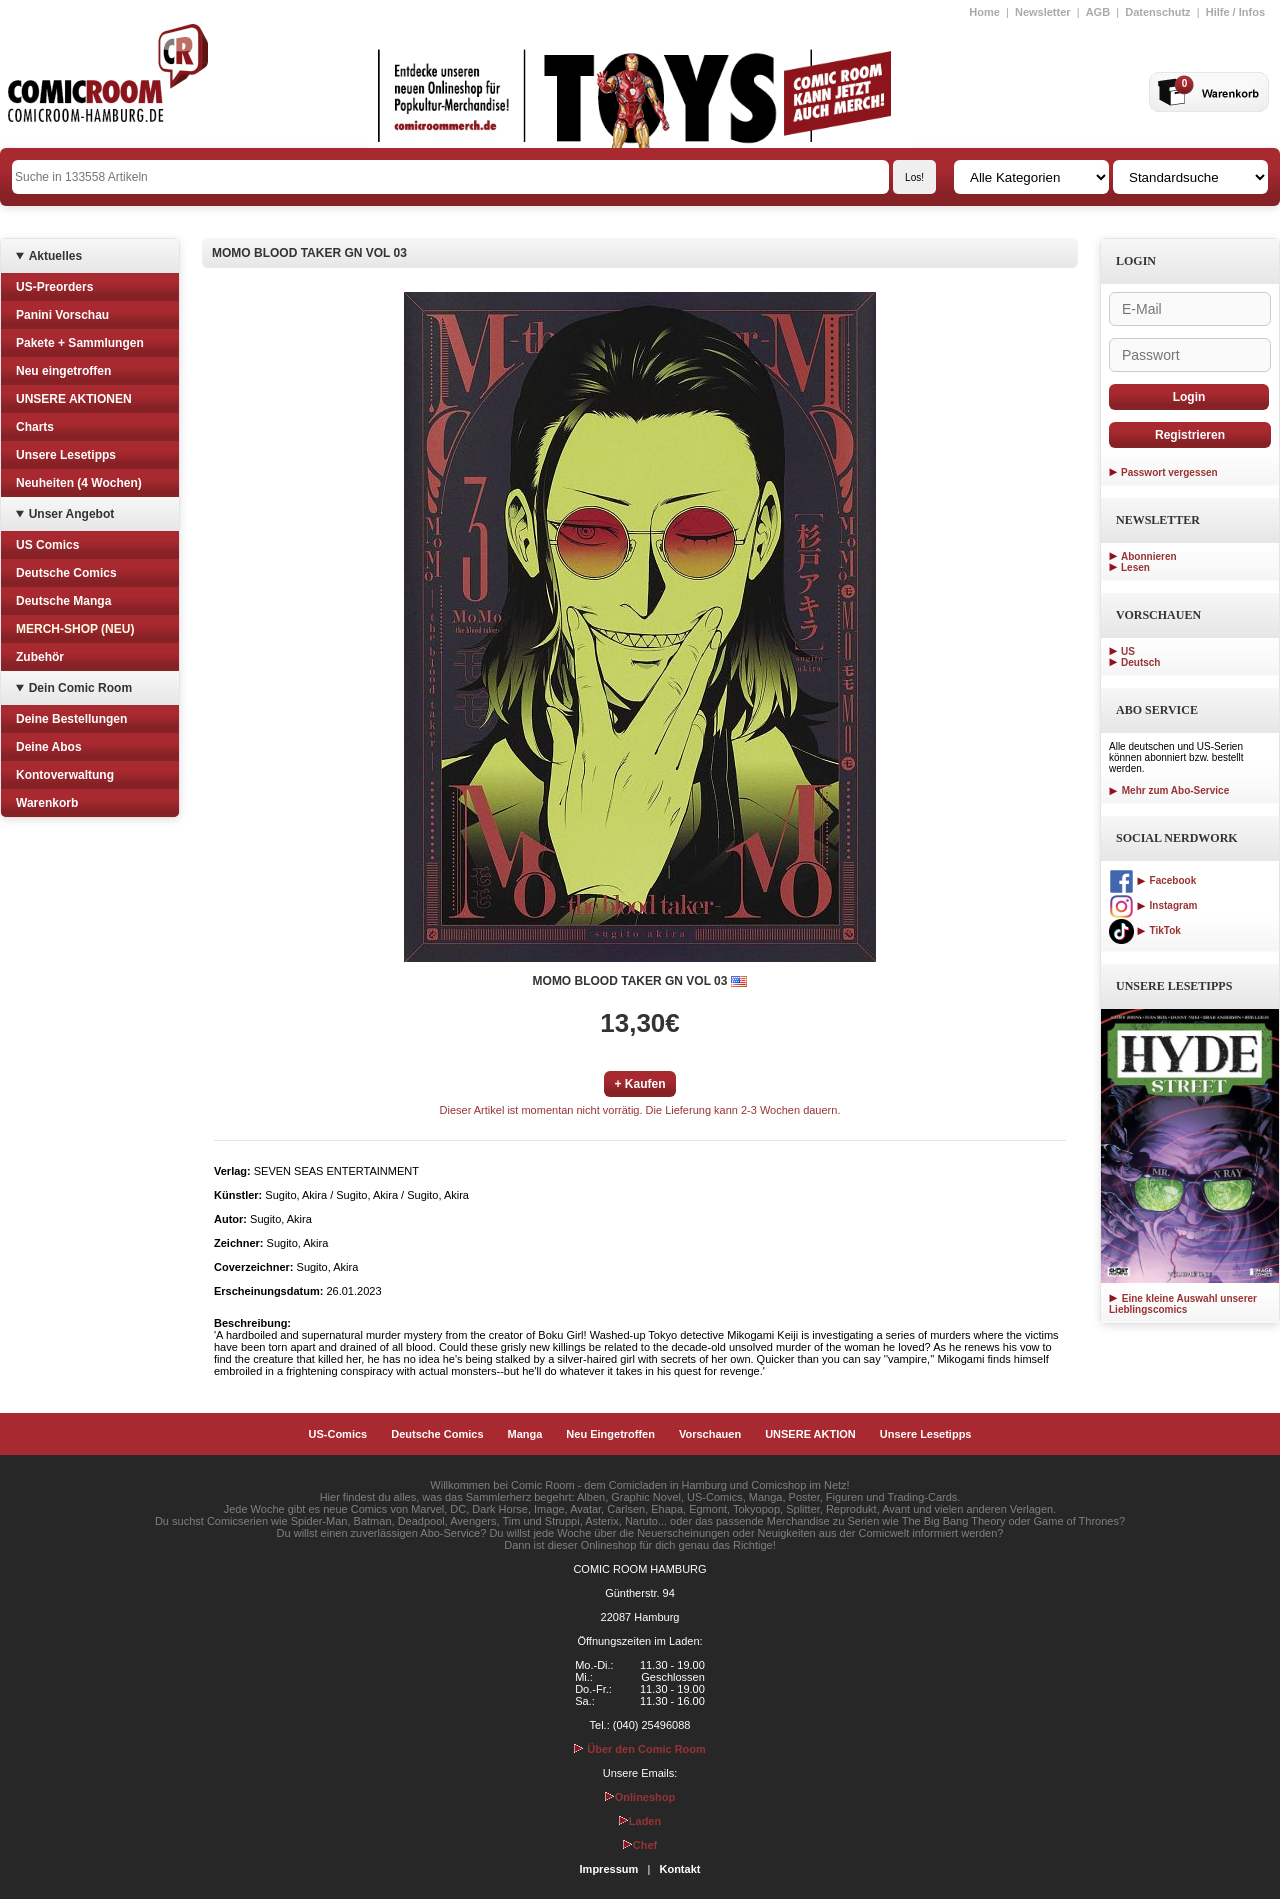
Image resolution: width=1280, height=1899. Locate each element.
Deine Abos (49, 747)
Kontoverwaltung (65, 775)
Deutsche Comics (66, 573)
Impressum (609, 1869)
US (1128, 651)
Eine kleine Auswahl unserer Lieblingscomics (1183, 1304)
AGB (1098, 12)
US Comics (47, 545)
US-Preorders (54, 287)
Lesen (1135, 567)
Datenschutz (1157, 12)
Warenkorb (47, 803)
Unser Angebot (72, 514)
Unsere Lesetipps (66, 455)
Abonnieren (1149, 556)
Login (1189, 397)
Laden (640, 1821)
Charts (35, 427)
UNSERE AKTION (810, 1434)
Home (984, 12)
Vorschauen (710, 1434)
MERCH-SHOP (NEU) (75, 629)
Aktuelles (55, 256)
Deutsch (1140, 662)
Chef (640, 1845)
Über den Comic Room (640, 1749)
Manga (525, 1434)
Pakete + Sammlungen (80, 343)
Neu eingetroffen (63, 371)
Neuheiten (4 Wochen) (79, 483)
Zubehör (40, 657)
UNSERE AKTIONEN (74, 399)
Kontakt (679, 1869)
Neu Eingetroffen (610, 1434)
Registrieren (1190, 435)
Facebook (1152, 880)
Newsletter (1043, 12)
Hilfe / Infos (1235, 12)
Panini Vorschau (62, 315)
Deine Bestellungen (71, 719)
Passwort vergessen (1169, 472)
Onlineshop (640, 1797)
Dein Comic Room (80, 688)
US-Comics (338, 1434)
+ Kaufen (639, 1084)
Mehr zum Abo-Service (1169, 790)
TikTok (1145, 930)
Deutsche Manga (63, 601)
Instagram (1153, 905)
